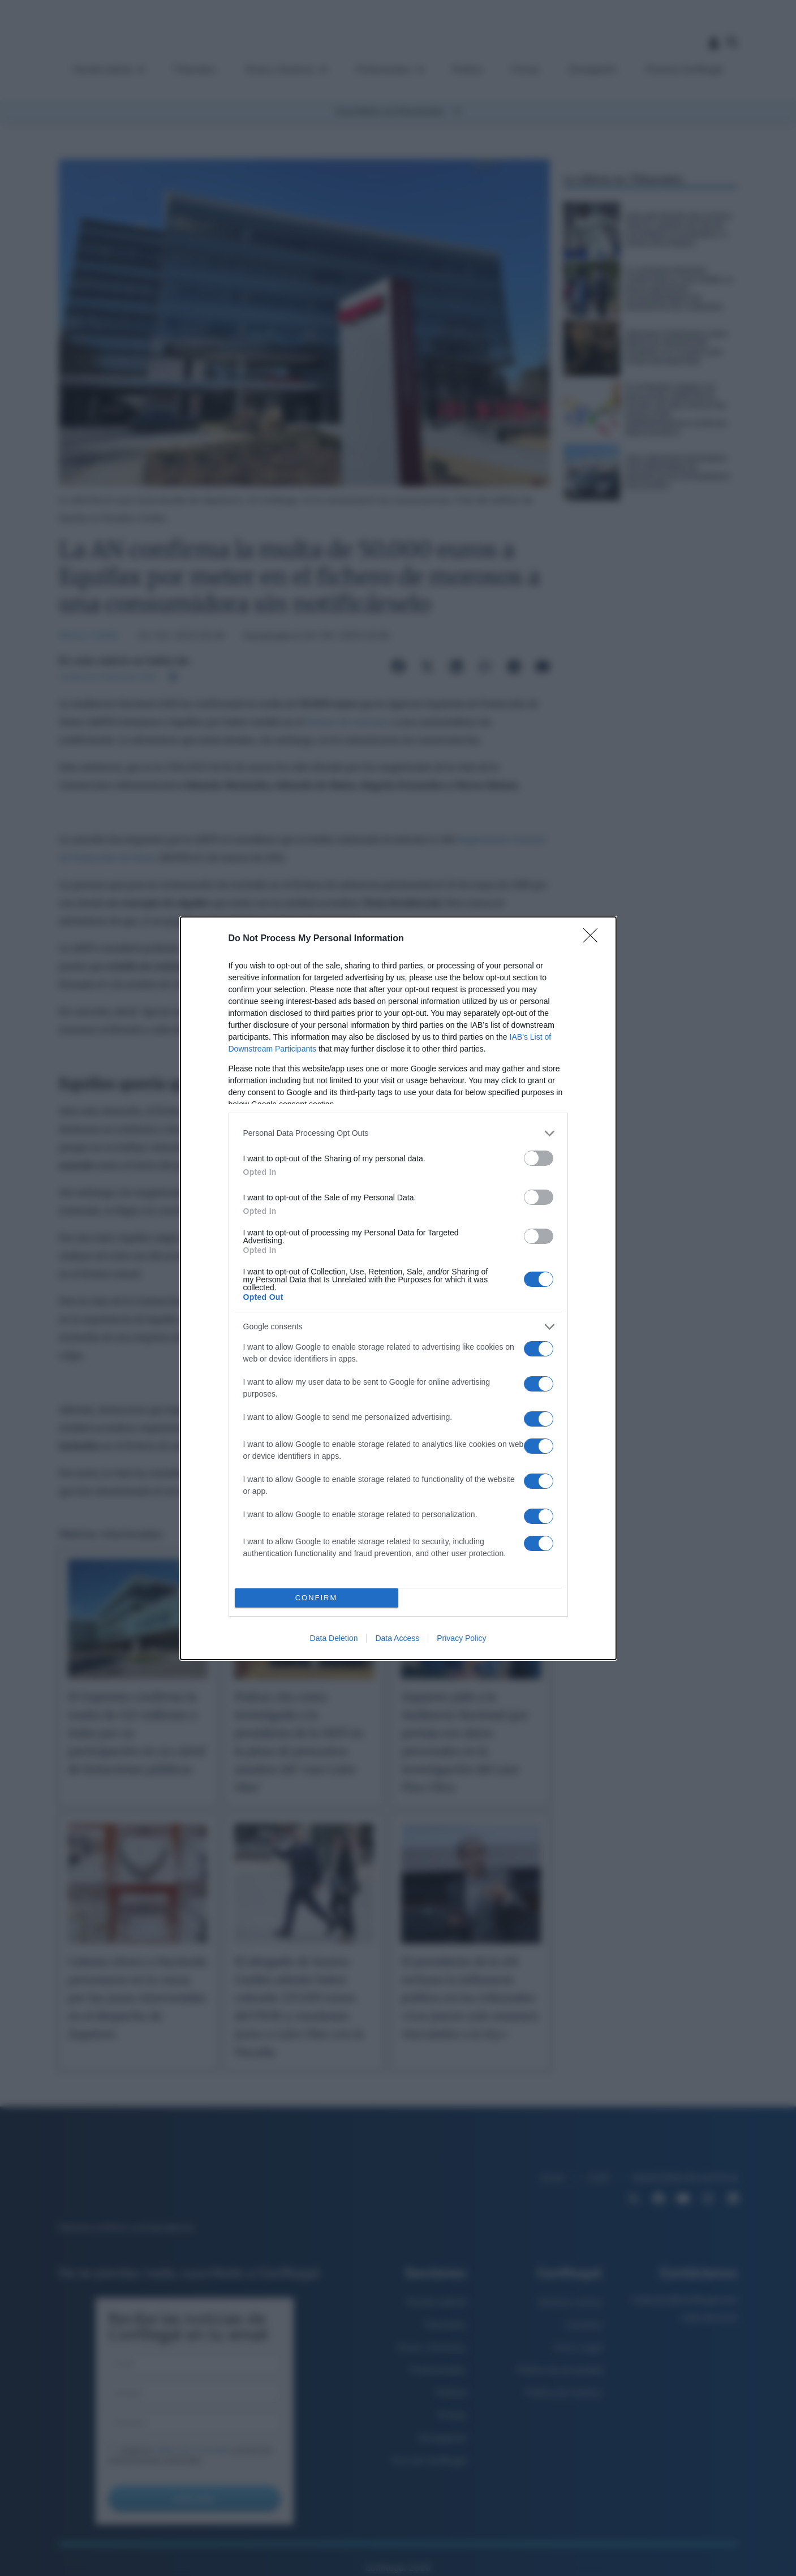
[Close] (594, 939)
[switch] (538, 1158)
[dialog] (398, 1288)
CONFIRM (316, 1597)
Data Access (397, 1638)
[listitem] (398, 1133)
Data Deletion (334, 1638)
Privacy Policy (461, 1638)
